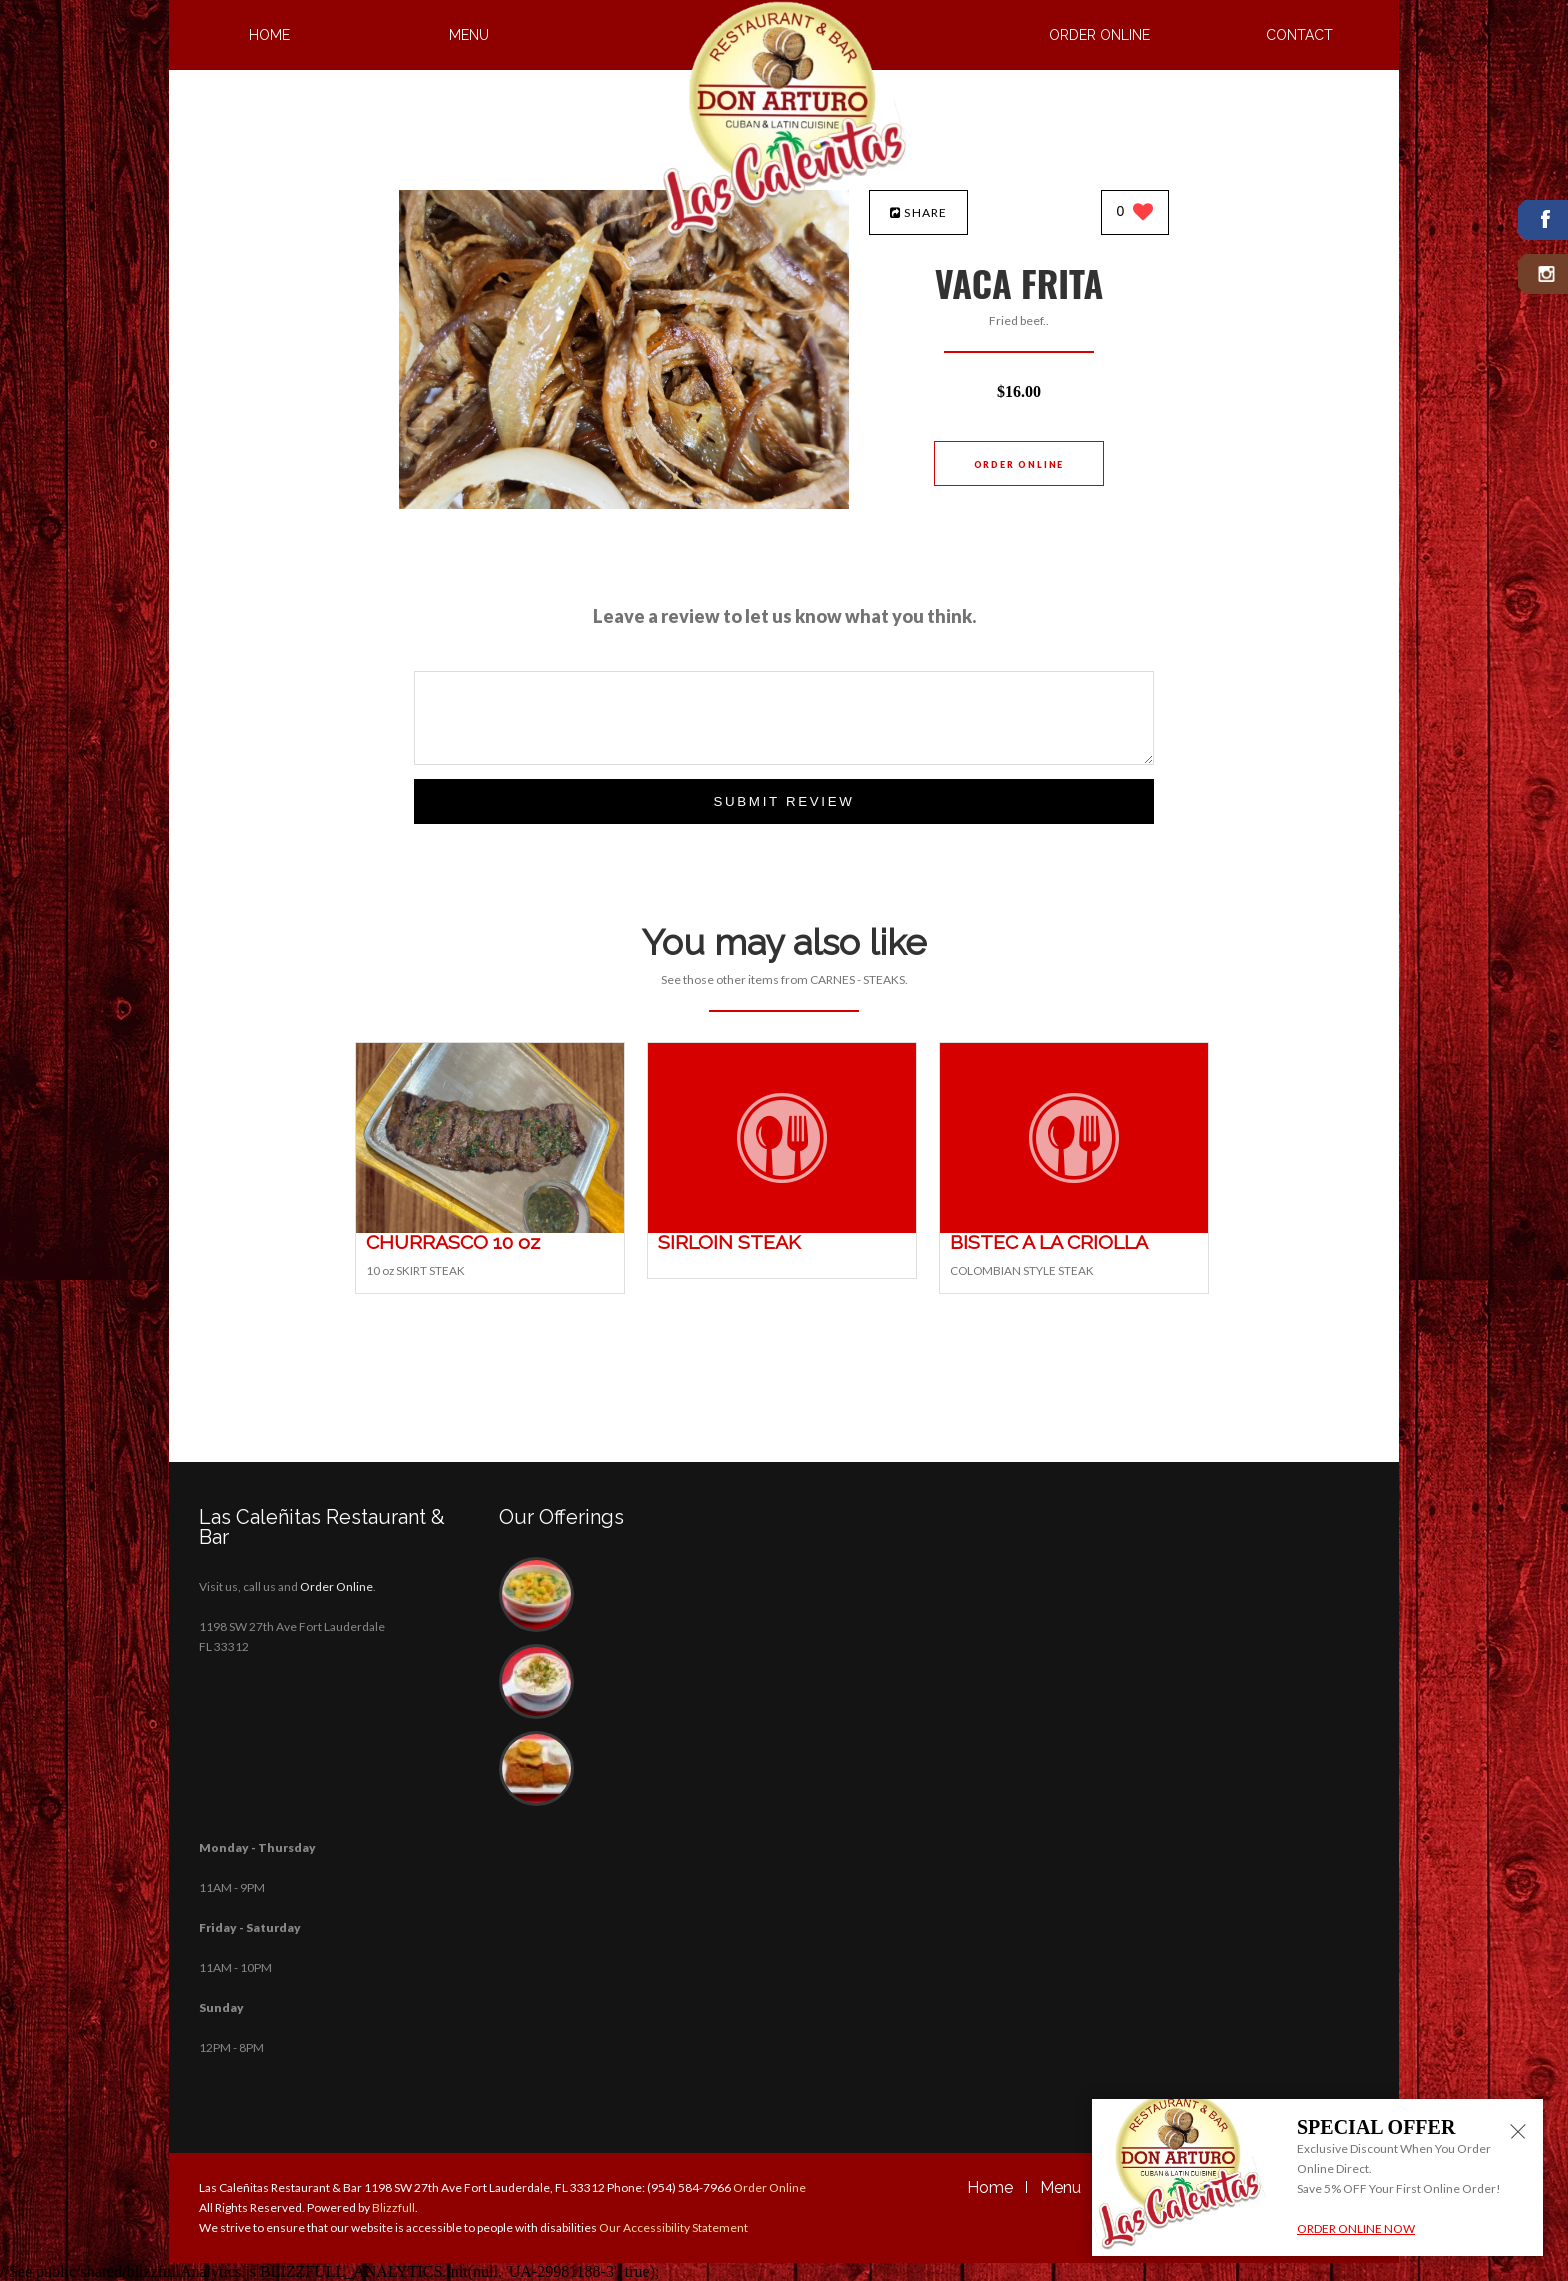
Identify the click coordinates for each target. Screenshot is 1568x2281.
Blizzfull (393, 2207)
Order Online (1099, 35)
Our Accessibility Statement (672, 2227)
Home (269, 35)
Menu (469, 35)
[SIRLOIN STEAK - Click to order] (782, 1228)
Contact (1299, 35)
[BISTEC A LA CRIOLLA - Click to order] (1074, 1228)
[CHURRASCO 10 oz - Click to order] (490, 1228)
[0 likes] (1135, 213)
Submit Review (783, 801)
